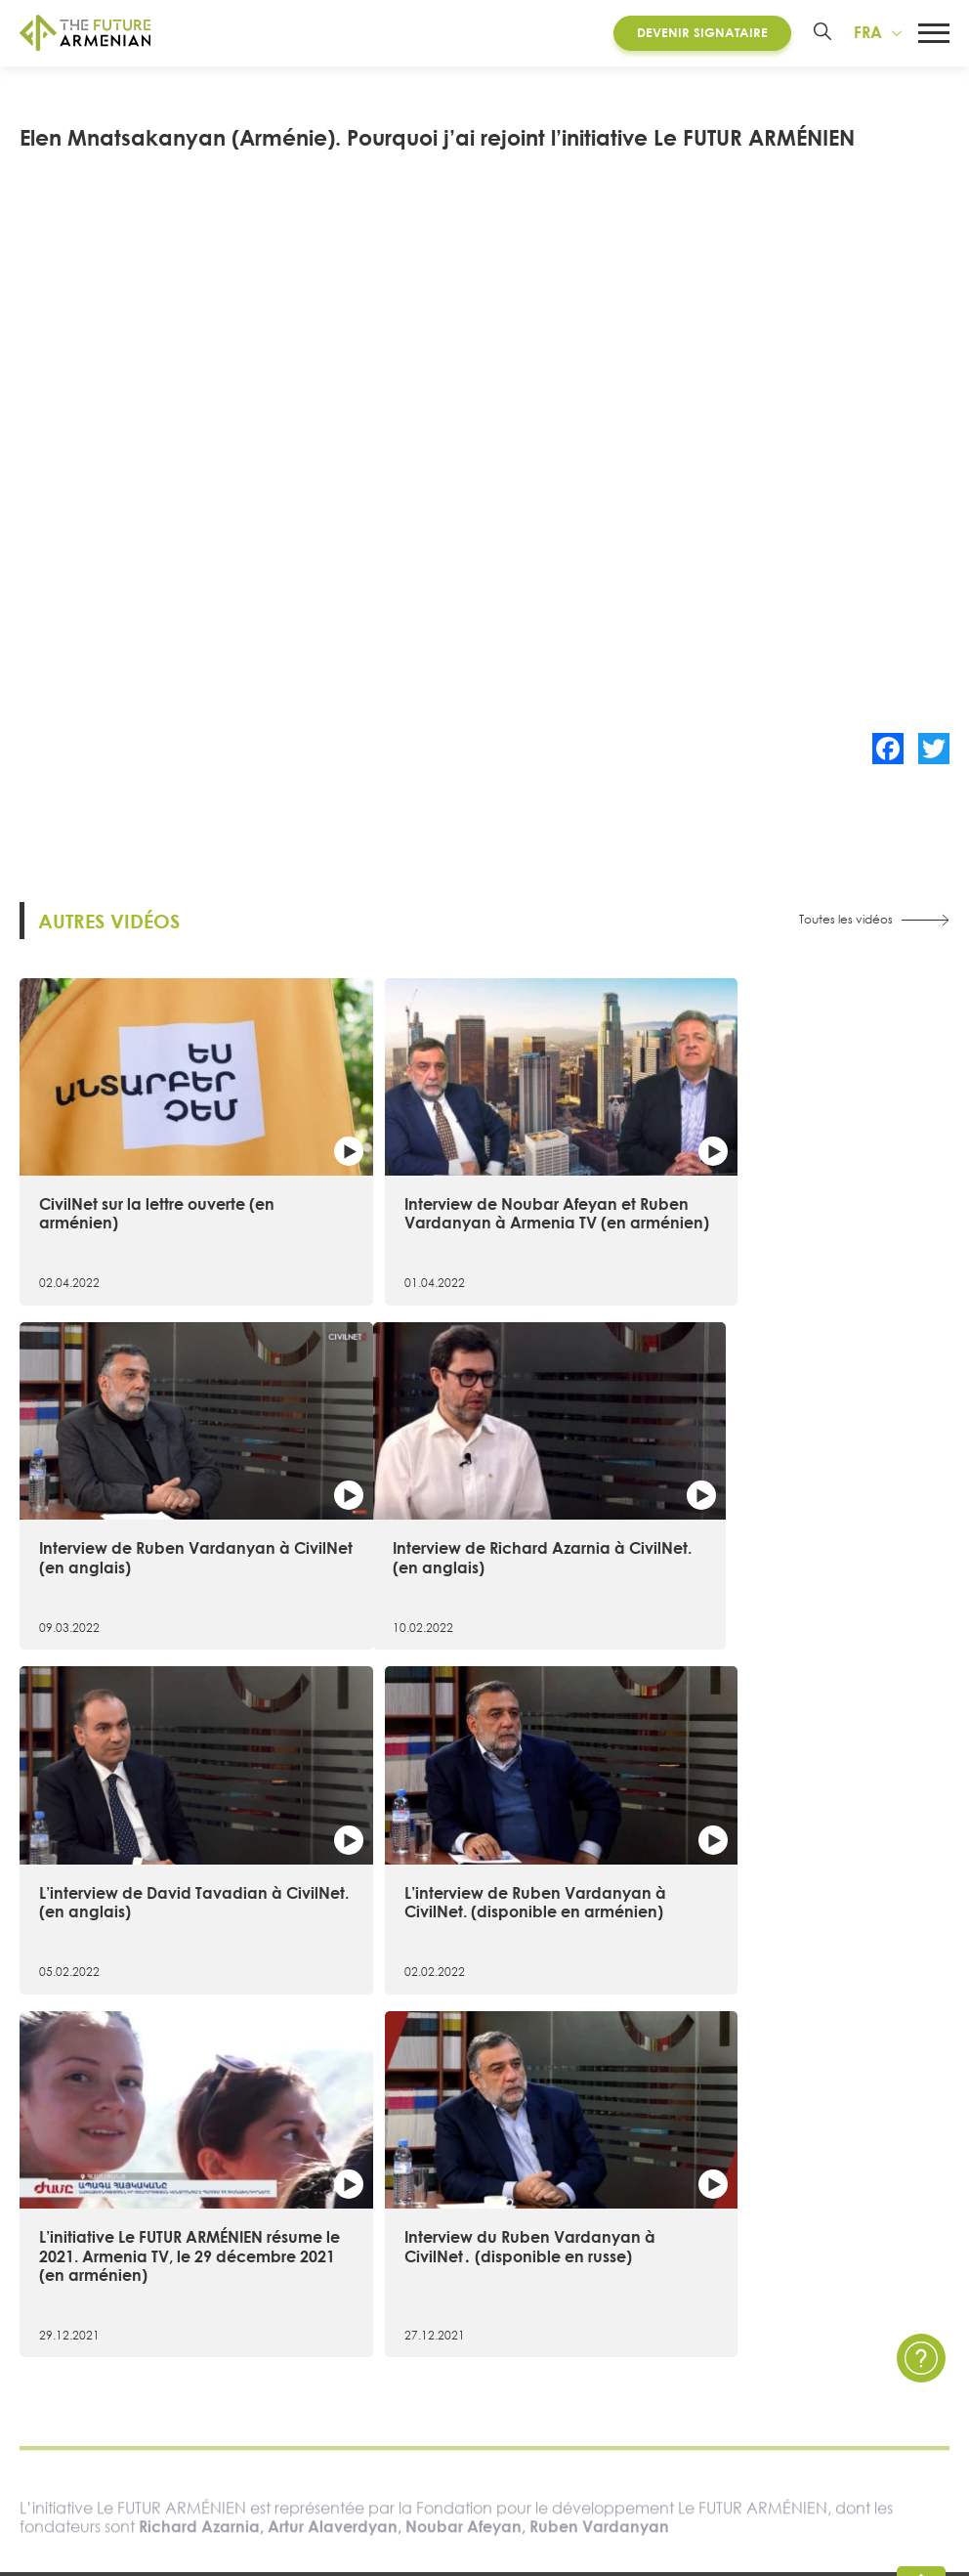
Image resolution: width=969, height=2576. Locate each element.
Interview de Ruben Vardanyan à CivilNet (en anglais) (796, 1185)
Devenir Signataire (699, 33)
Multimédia (629, 2305)
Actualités (624, 2237)
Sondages (624, 2371)
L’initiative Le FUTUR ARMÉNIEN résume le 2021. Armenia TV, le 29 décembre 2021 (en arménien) (164, 1861)
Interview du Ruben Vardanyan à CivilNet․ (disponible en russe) (481, 1852)
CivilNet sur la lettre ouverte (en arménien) (156, 1185)
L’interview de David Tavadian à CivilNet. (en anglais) (477, 1518)
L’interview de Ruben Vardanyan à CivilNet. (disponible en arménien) (794, 1527)
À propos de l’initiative (91, 2237)
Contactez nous (821, 2237)
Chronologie (61, 2305)
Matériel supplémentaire (340, 2305)
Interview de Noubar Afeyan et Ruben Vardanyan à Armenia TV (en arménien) (478, 1194)
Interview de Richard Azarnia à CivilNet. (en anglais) (155, 1518)
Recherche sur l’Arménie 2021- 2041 (377, 2237)
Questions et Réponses (842, 2305)
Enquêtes (622, 2338)
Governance (62, 2371)
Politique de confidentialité (858, 2271)
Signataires (56, 2338)
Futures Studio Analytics (336, 2271)
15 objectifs (57, 2271)
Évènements (632, 2271)
